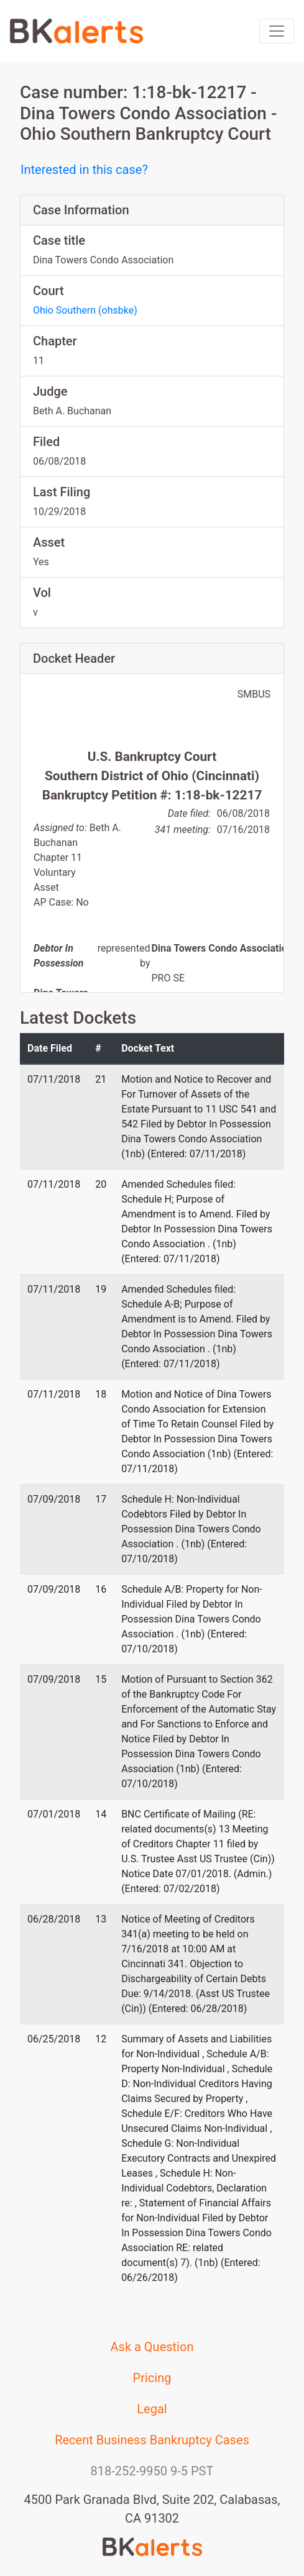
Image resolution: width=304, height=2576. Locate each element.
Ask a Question (152, 2346)
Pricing (152, 2377)
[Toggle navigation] (276, 31)
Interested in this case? (84, 169)
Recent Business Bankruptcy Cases (152, 2440)
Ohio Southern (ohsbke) (85, 310)
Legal (152, 2408)
